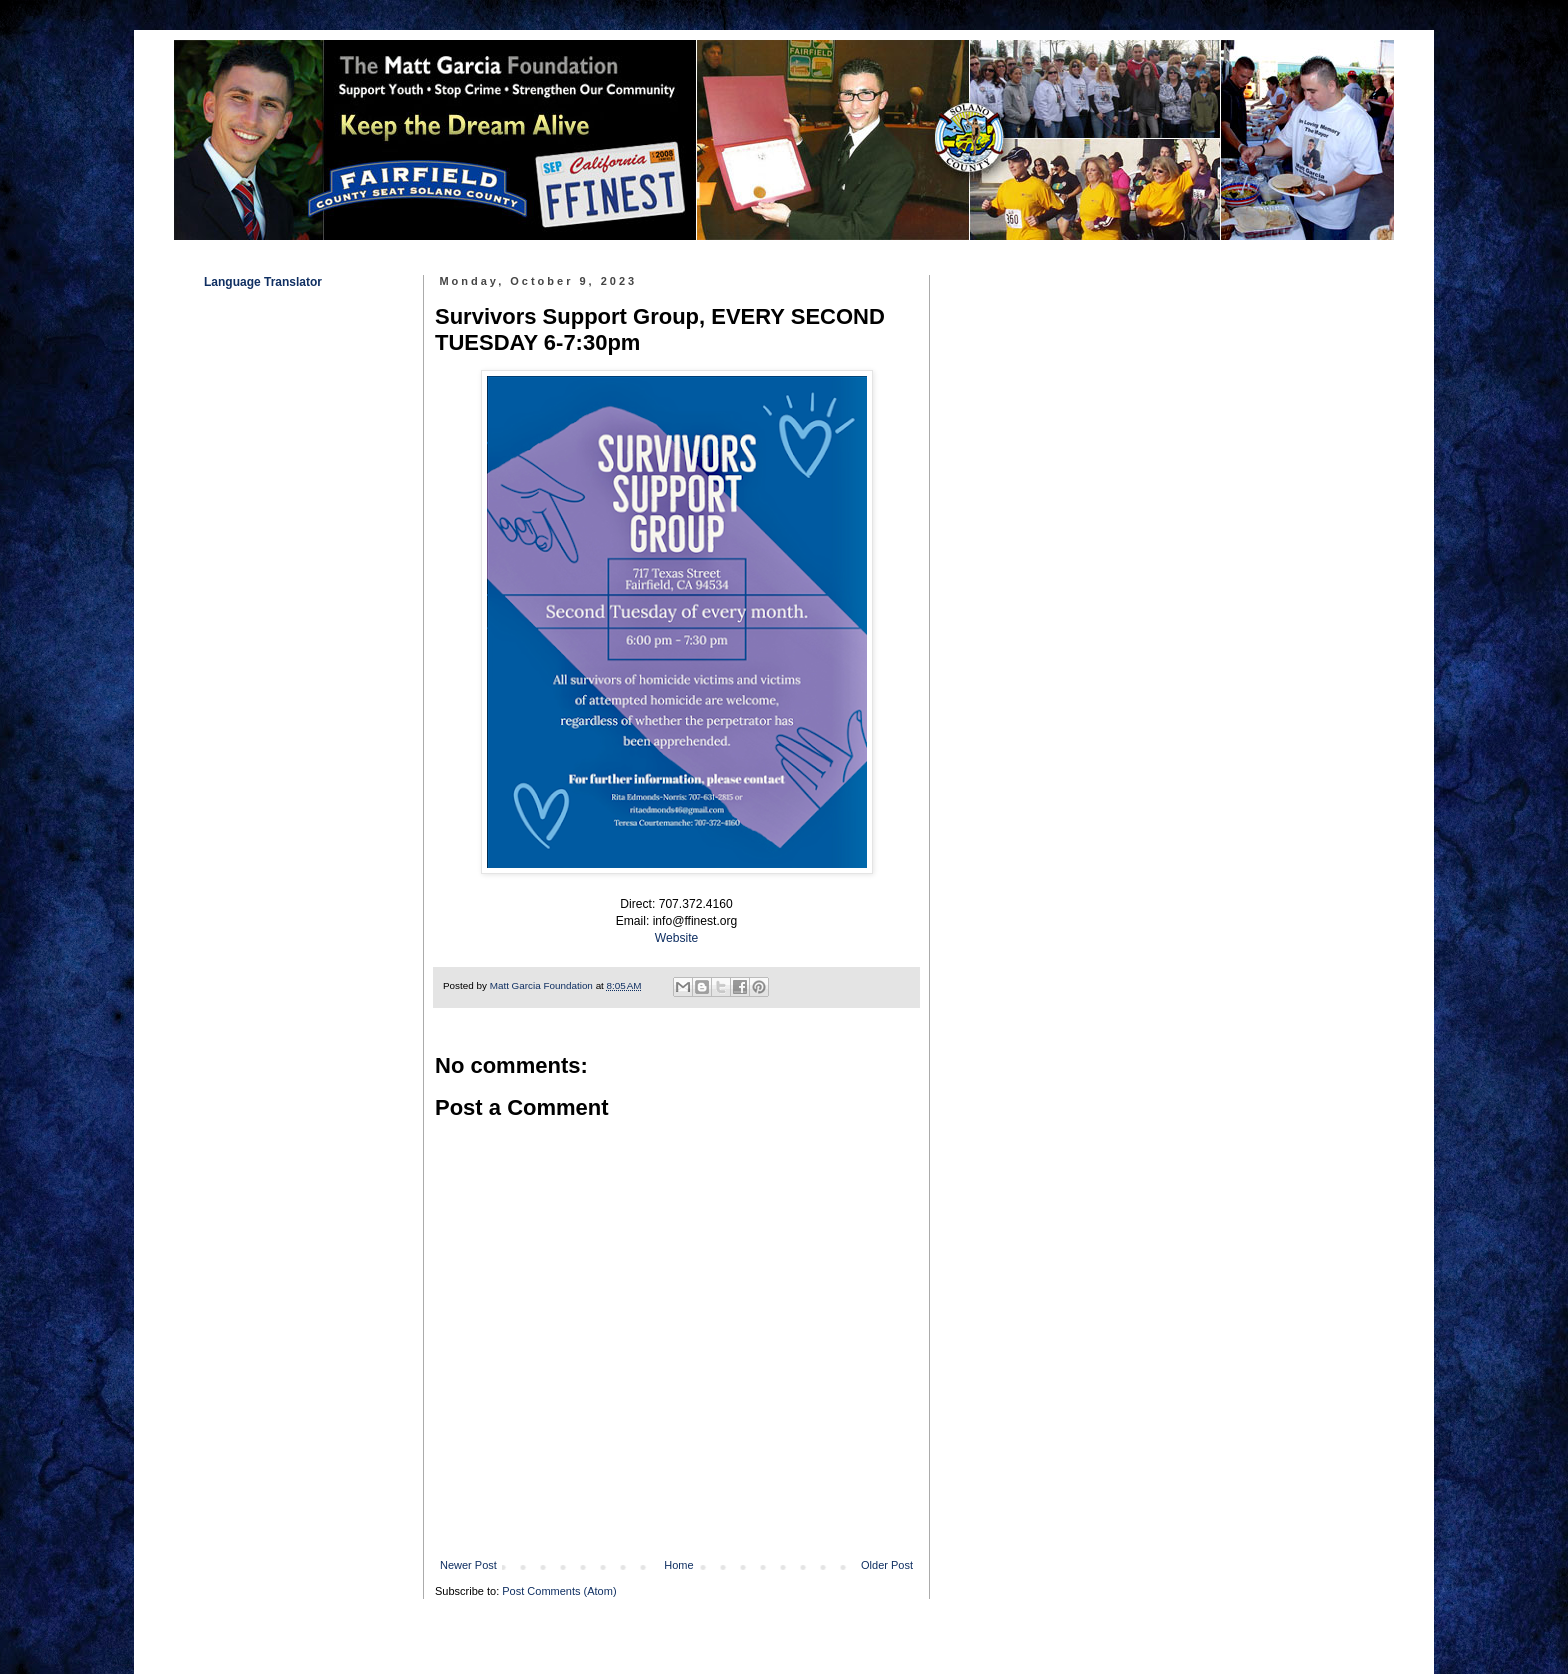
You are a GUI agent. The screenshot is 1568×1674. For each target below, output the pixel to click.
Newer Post (468, 1565)
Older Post (887, 1565)
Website (676, 938)
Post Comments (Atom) (559, 1591)
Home (678, 1565)
